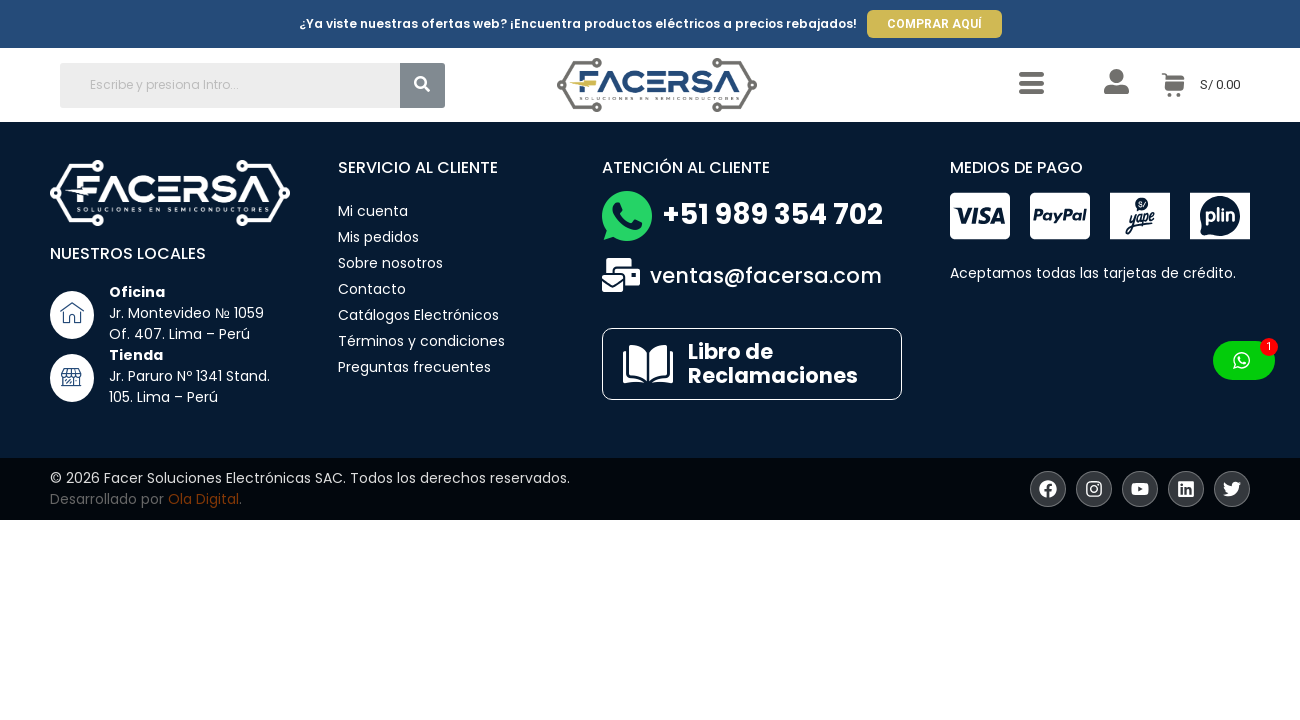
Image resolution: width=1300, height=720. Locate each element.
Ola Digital (203, 499)
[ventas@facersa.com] (621, 275)
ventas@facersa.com (766, 275)
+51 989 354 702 (772, 214)
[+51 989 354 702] (627, 216)
